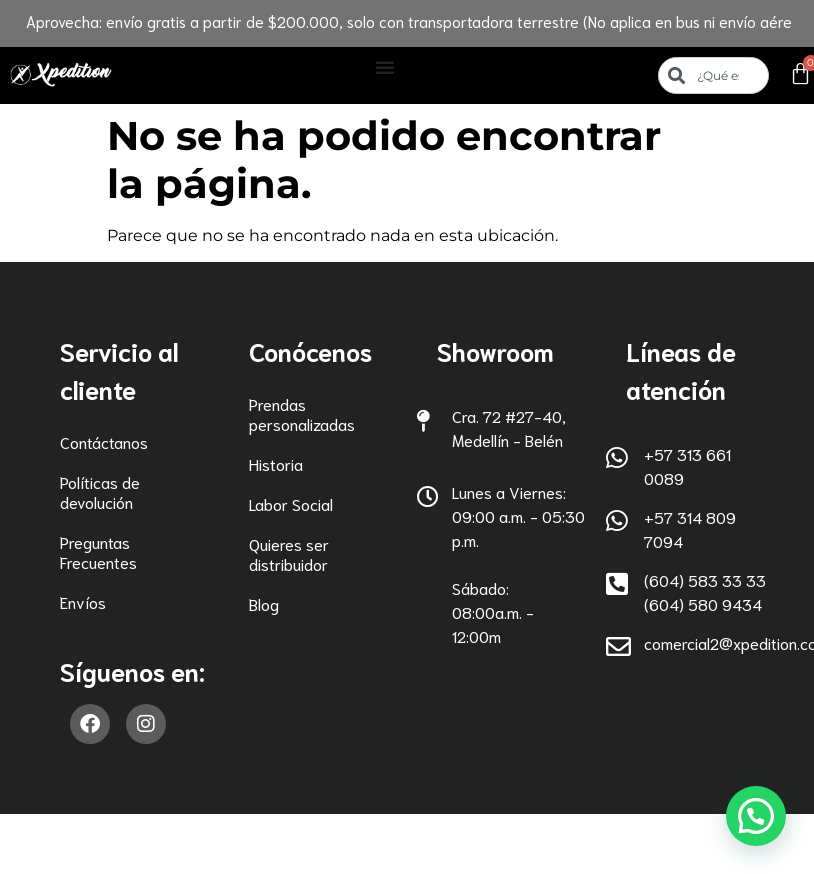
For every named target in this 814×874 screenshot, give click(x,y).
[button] (755, 814)
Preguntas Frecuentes (98, 551)
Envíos (83, 601)
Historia (276, 463)
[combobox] (713, 75)
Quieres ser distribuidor (289, 553)
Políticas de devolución (100, 491)
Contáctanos (104, 441)
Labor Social (291, 503)
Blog (264, 603)
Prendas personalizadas (302, 413)
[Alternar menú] (385, 67)
